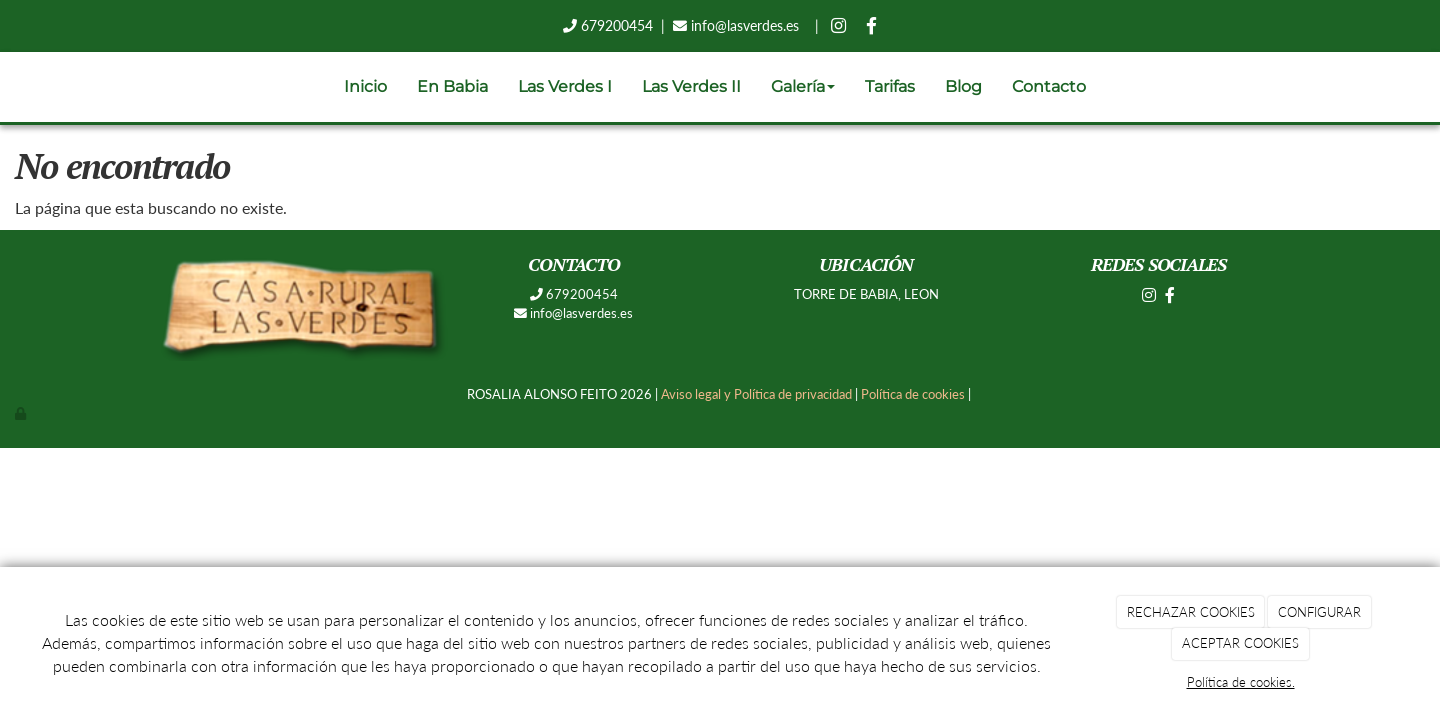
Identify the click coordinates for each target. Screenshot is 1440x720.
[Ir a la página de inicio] (10, 87)
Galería (803, 86)
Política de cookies (913, 394)
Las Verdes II (691, 86)
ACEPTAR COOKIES (1240, 643)
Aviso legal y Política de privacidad (756, 394)
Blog (963, 86)
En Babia (452, 86)
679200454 (615, 25)
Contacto (1049, 86)
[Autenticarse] (22, 413)
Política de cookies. (1241, 682)
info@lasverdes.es (745, 25)
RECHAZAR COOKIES (1191, 612)
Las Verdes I (565, 86)
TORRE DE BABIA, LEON (866, 294)
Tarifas (890, 86)
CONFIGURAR (1319, 612)
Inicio (365, 86)
